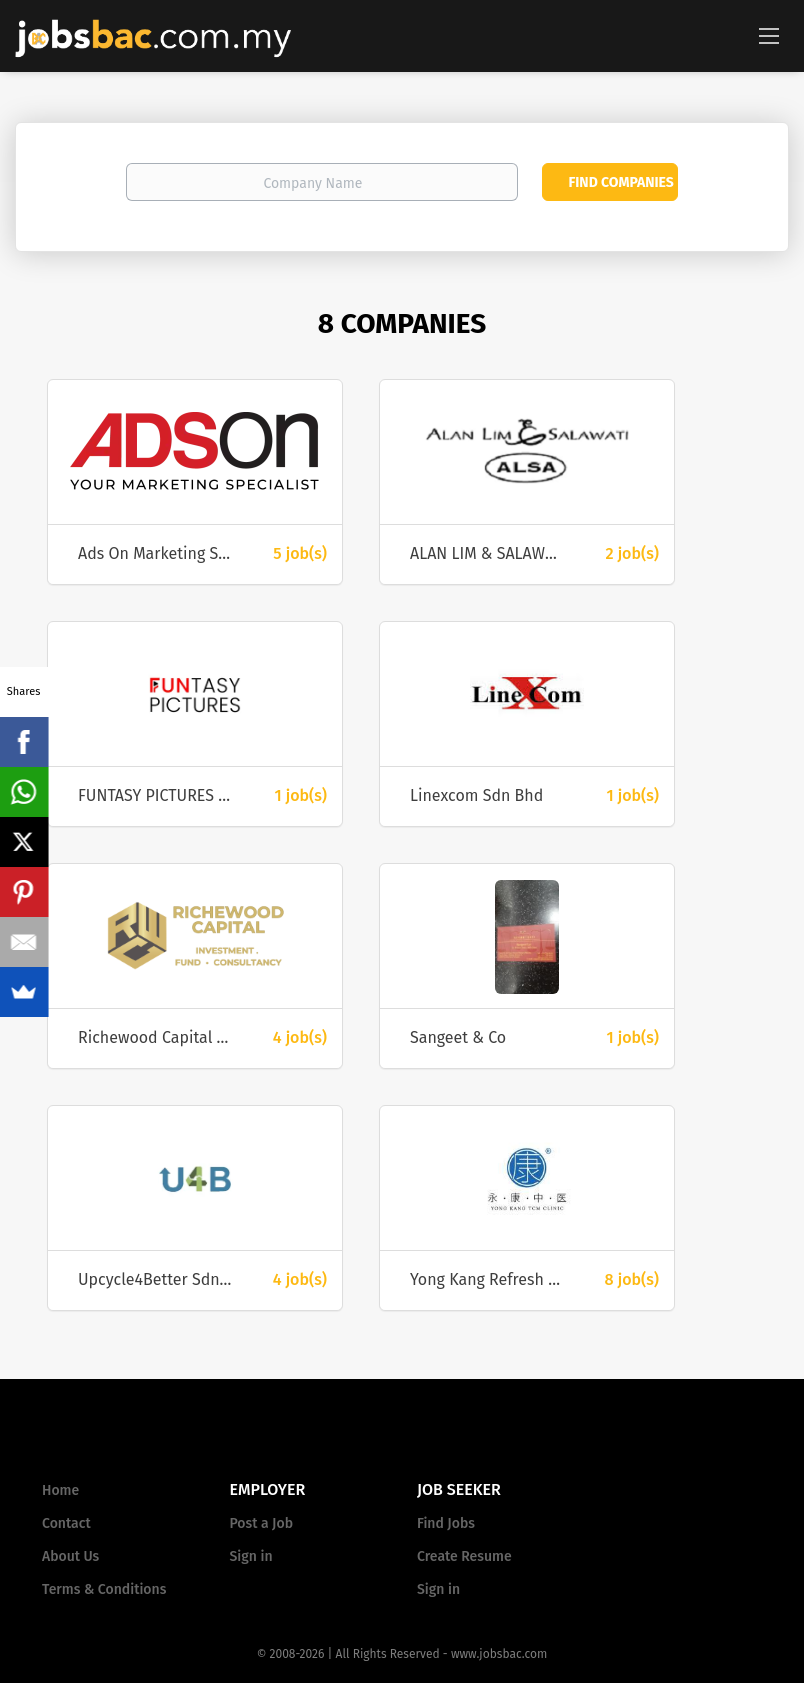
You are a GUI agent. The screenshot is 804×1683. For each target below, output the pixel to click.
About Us (70, 1556)
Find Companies (620, 182)
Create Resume (464, 1556)
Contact (66, 1523)
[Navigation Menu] (769, 35)
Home (60, 1490)
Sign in (251, 1556)
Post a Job (261, 1523)
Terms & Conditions (104, 1589)
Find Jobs (446, 1523)
